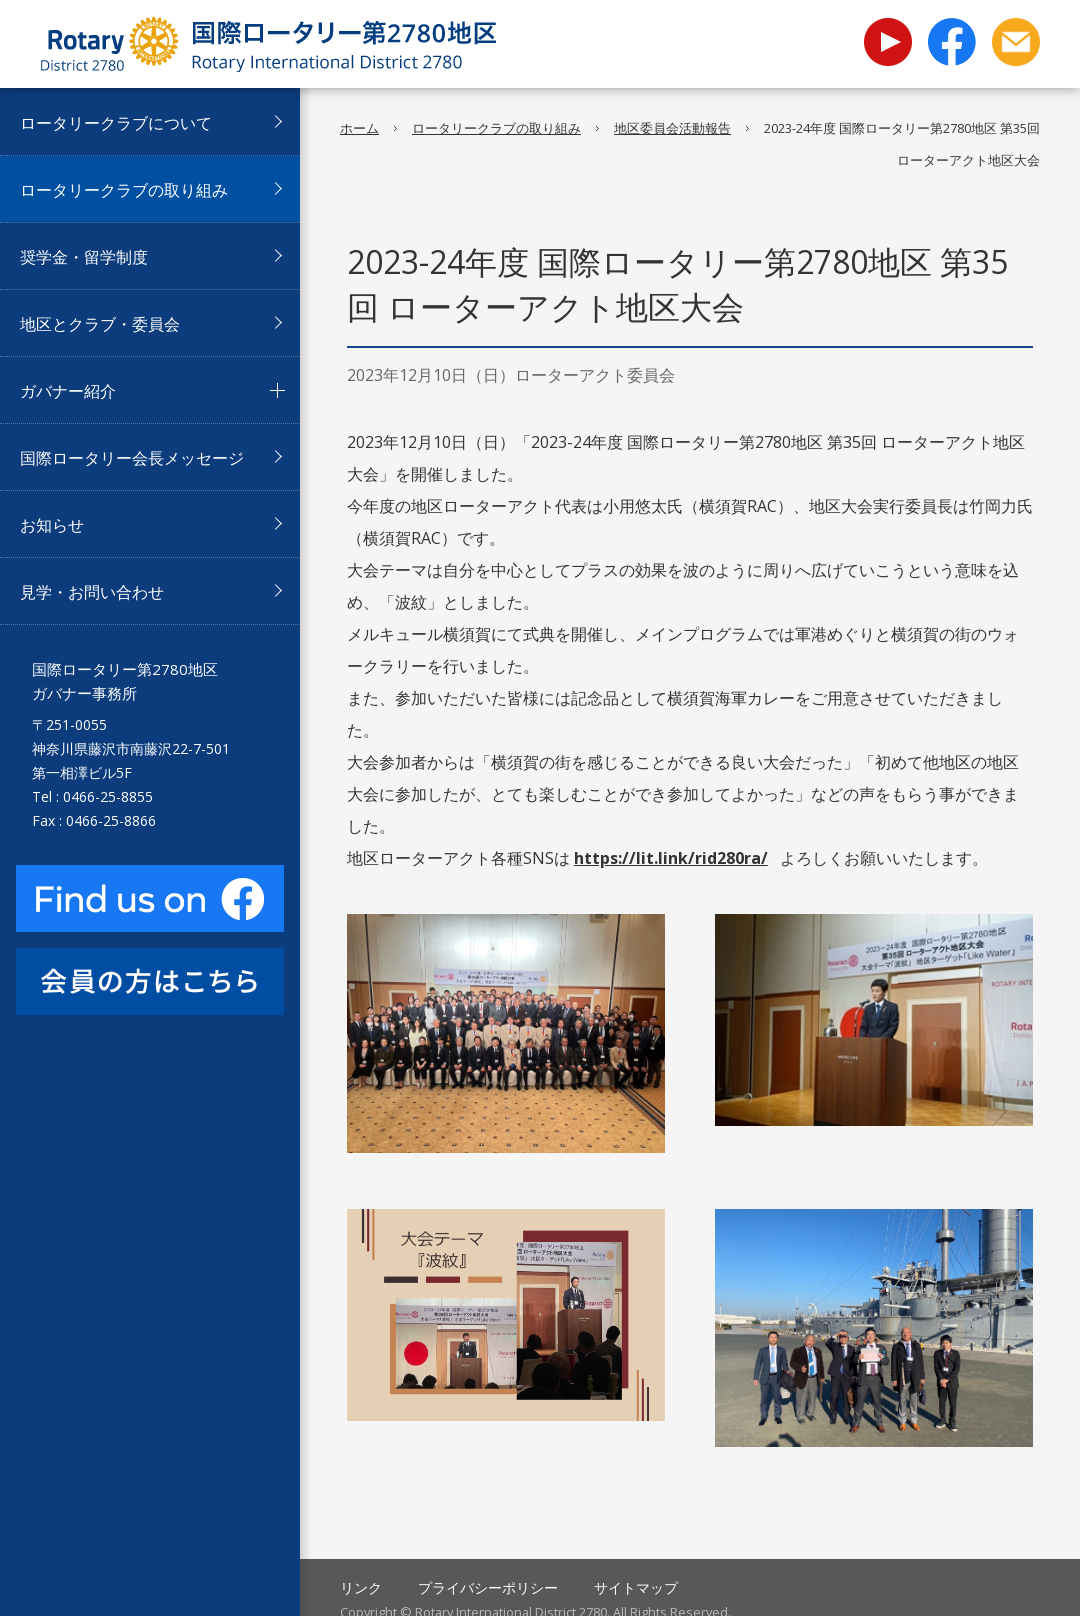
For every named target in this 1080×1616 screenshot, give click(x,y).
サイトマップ (636, 1587)
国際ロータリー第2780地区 (268, 44)
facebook (952, 41)
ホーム (359, 128)
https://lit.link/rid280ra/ (671, 858)
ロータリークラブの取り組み (496, 128)
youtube (887, 29)
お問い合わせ (1016, 41)
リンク (361, 1587)
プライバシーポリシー (488, 1587)
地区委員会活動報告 (672, 128)
